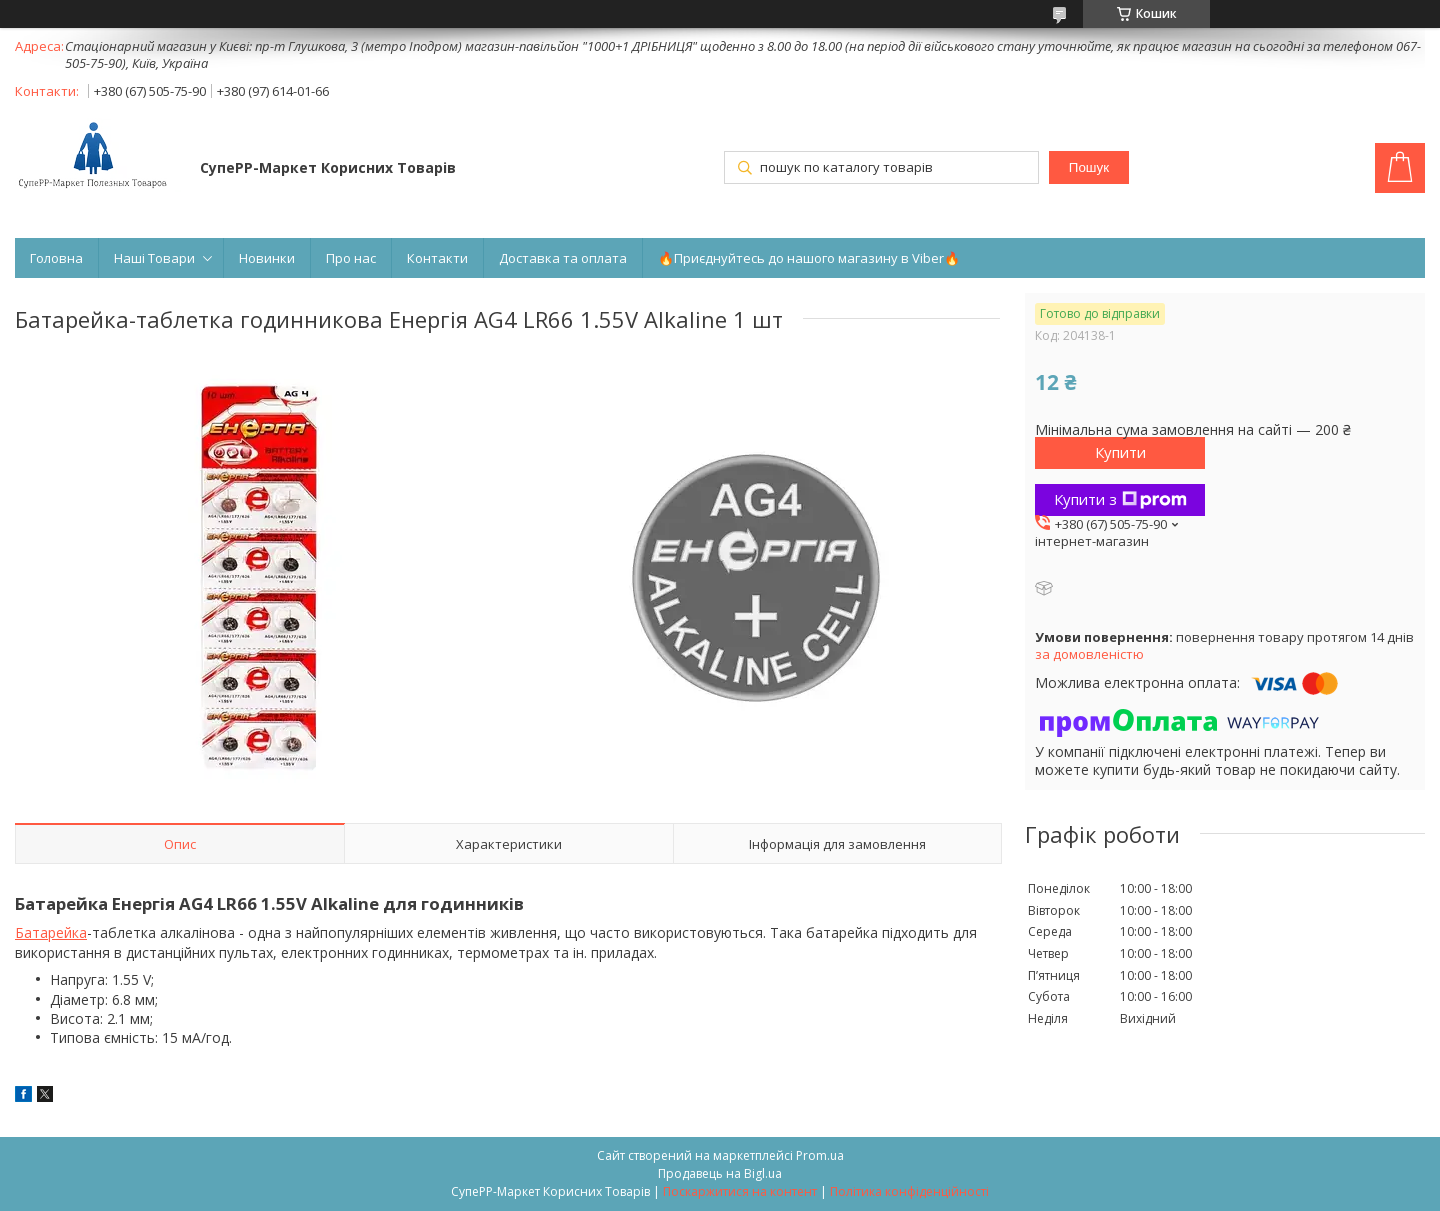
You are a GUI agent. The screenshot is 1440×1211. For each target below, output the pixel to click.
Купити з (1120, 499)
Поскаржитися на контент (740, 1191)
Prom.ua (820, 1155)
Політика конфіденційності (909, 1191)
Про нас (351, 258)
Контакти (437, 258)
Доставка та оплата (563, 258)
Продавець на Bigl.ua (720, 1173)
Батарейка (51, 932)
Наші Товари (154, 258)
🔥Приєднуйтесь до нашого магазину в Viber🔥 (809, 258)
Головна (56, 258)
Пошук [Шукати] (1089, 167)
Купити (1120, 452)
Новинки (267, 258)
